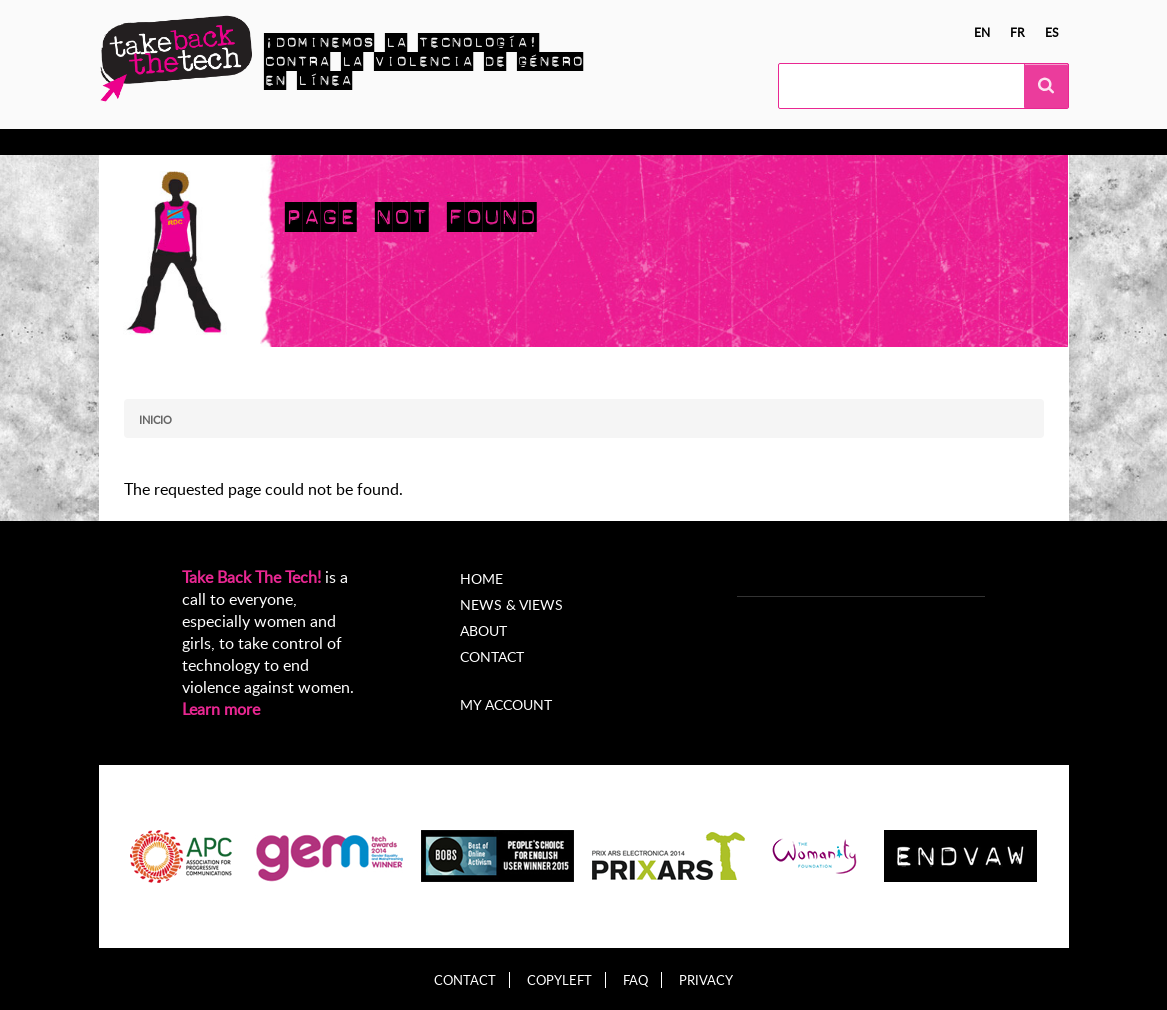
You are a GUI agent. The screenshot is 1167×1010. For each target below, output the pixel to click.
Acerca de (672, 142)
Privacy (706, 980)
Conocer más (182, 142)
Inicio (155, 419)
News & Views (511, 604)
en (982, 32)
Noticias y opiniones (541, 142)
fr (1017, 32)
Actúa (274, 142)
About (483, 630)
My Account (775, 142)
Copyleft (559, 980)
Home (481, 578)
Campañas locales (382, 142)
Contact (492, 656)
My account (506, 704)
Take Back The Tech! (251, 577)
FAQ (635, 980)
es (1052, 32)
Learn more (221, 709)
